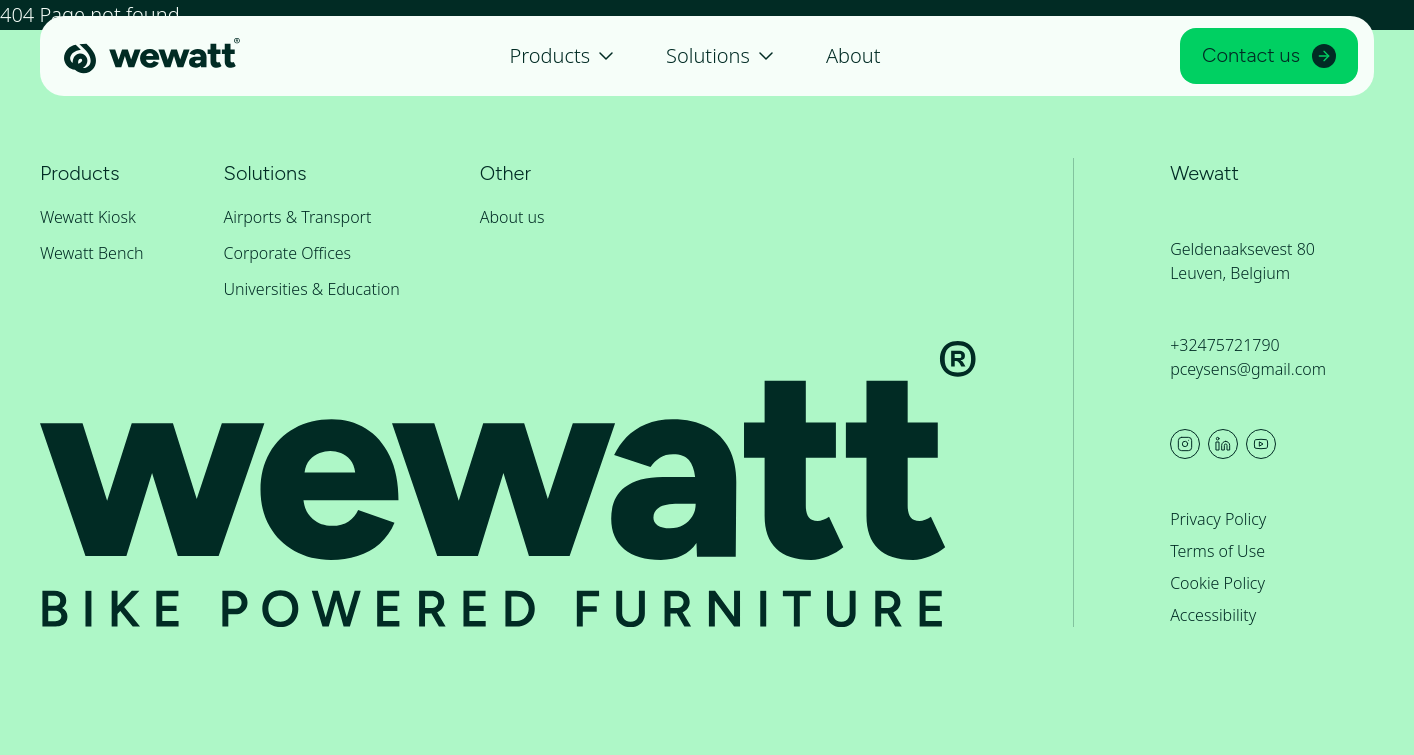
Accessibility (1213, 615)
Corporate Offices (288, 253)
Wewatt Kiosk (88, 217)
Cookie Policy (1217, 583)
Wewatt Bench (92, 253)
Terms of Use (1217, 551)
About (853, 55)
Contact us (1269, 55)
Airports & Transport (298, 217)
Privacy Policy (1218, 519)
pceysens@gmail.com (1248, 369)
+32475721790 (1225, 345)
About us (512, 217)
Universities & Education (312, 289)
